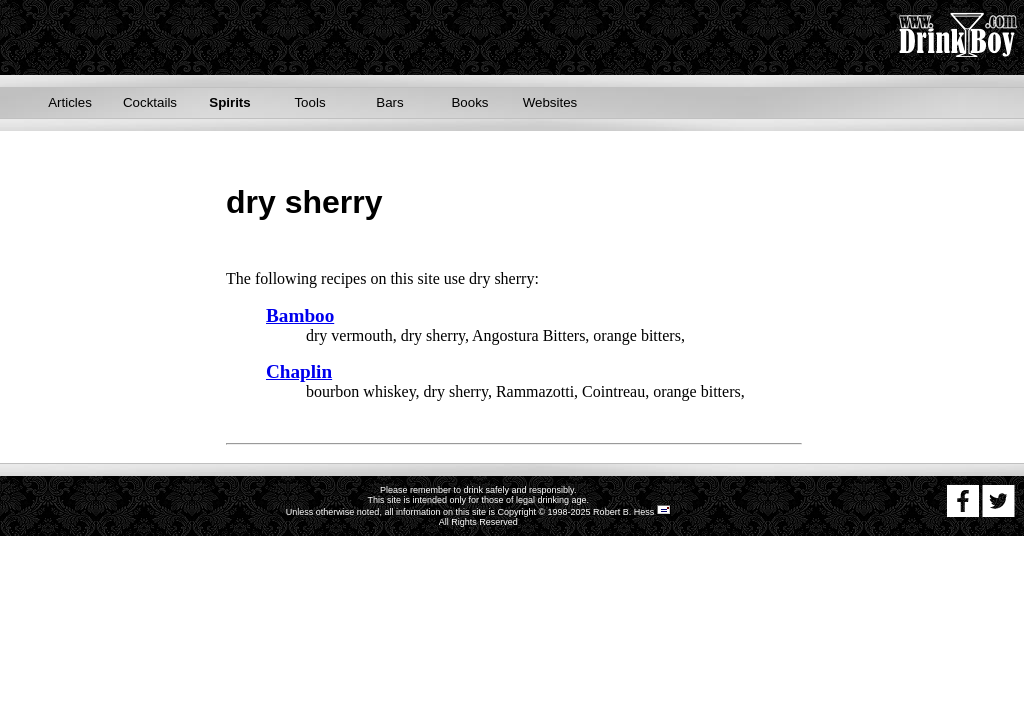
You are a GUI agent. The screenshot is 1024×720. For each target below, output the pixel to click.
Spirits (229, 102)
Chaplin (299, 371)
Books (469, 102)
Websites (550, 102)
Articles (70, 102)
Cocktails (150, 102)
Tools (309, 102)
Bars (389, 102)
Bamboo (300, 315)
